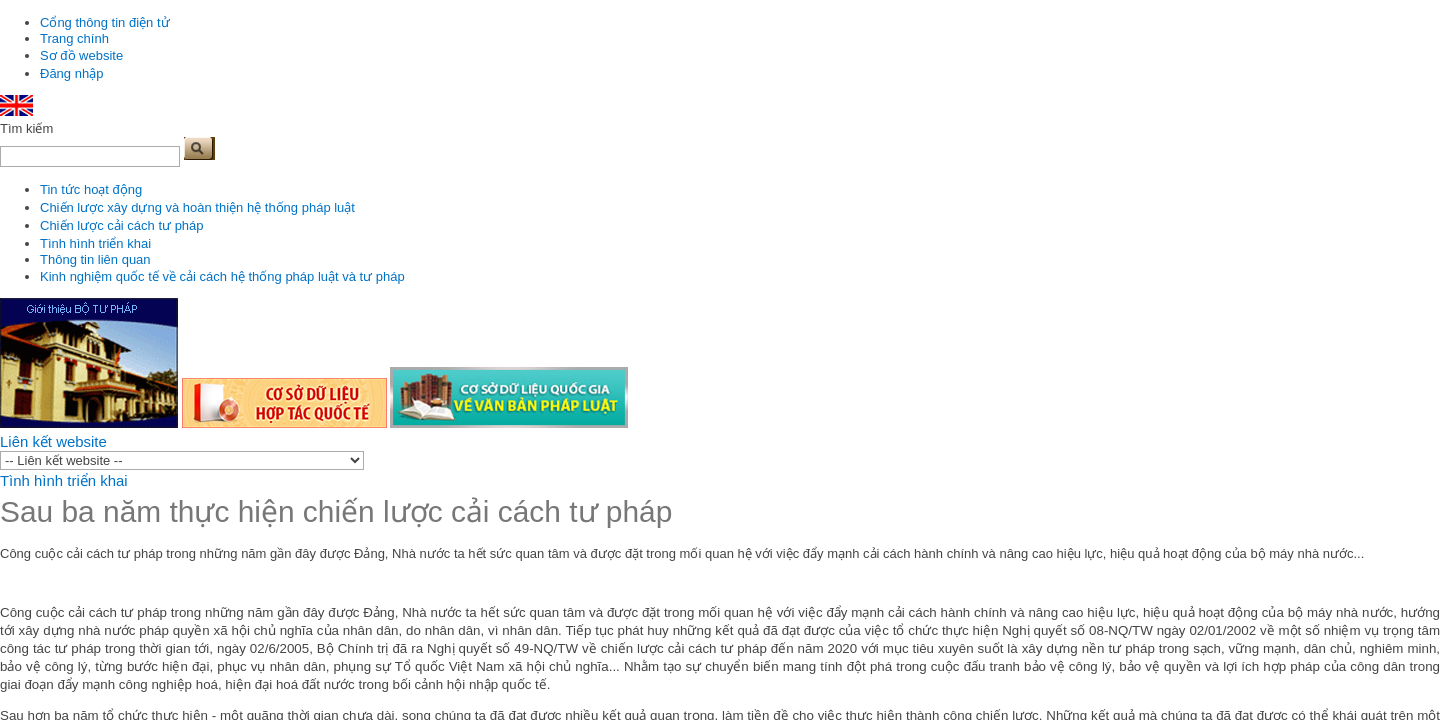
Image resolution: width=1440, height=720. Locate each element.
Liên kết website (53, 441)
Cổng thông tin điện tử (105, 22)
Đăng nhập (71, 73)
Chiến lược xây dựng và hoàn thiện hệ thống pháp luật (197, 207)
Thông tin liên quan (95, 259)
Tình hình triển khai (95, 243)
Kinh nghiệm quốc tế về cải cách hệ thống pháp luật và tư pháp (222, 276)
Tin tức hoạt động (91, 189)
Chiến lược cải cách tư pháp (122, 225)
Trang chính (74, 38)
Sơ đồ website (81, 55)
